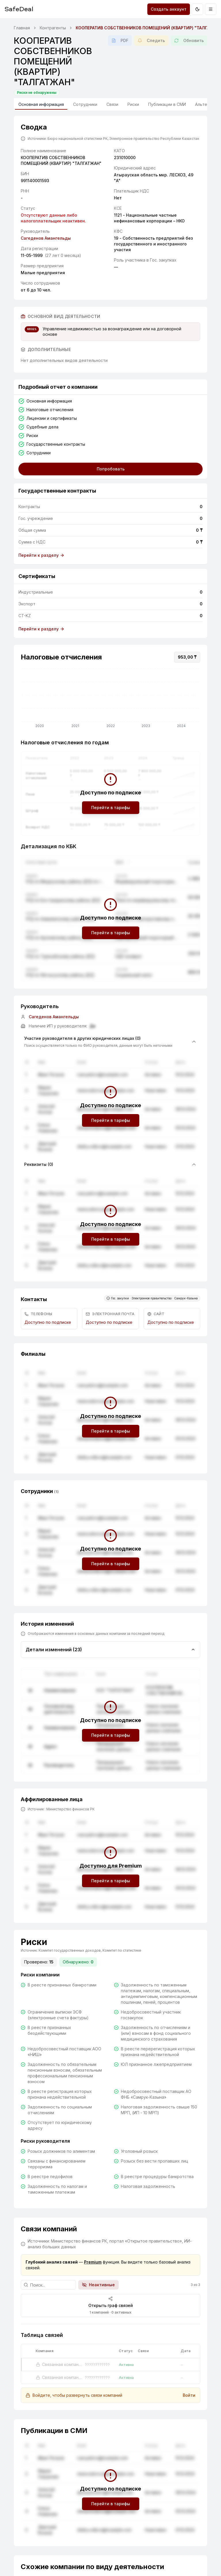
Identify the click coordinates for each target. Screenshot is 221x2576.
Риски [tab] (133, 104)
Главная (22, 27)
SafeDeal (19, 8)
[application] (110, 699)
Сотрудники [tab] (85, 104)
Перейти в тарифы (110, 807)
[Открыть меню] (210, 9)
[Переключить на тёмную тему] (197, 9)
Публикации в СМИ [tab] (167, 104)
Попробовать (111, 468)
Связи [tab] (112, 104)
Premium (93, 2262)
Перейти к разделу (41, 555)
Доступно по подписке (47, 1322)
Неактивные (98, 2284)
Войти (189, 2395)
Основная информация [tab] (41, 106)
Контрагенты (53, 27)
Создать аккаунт (168, 9)
